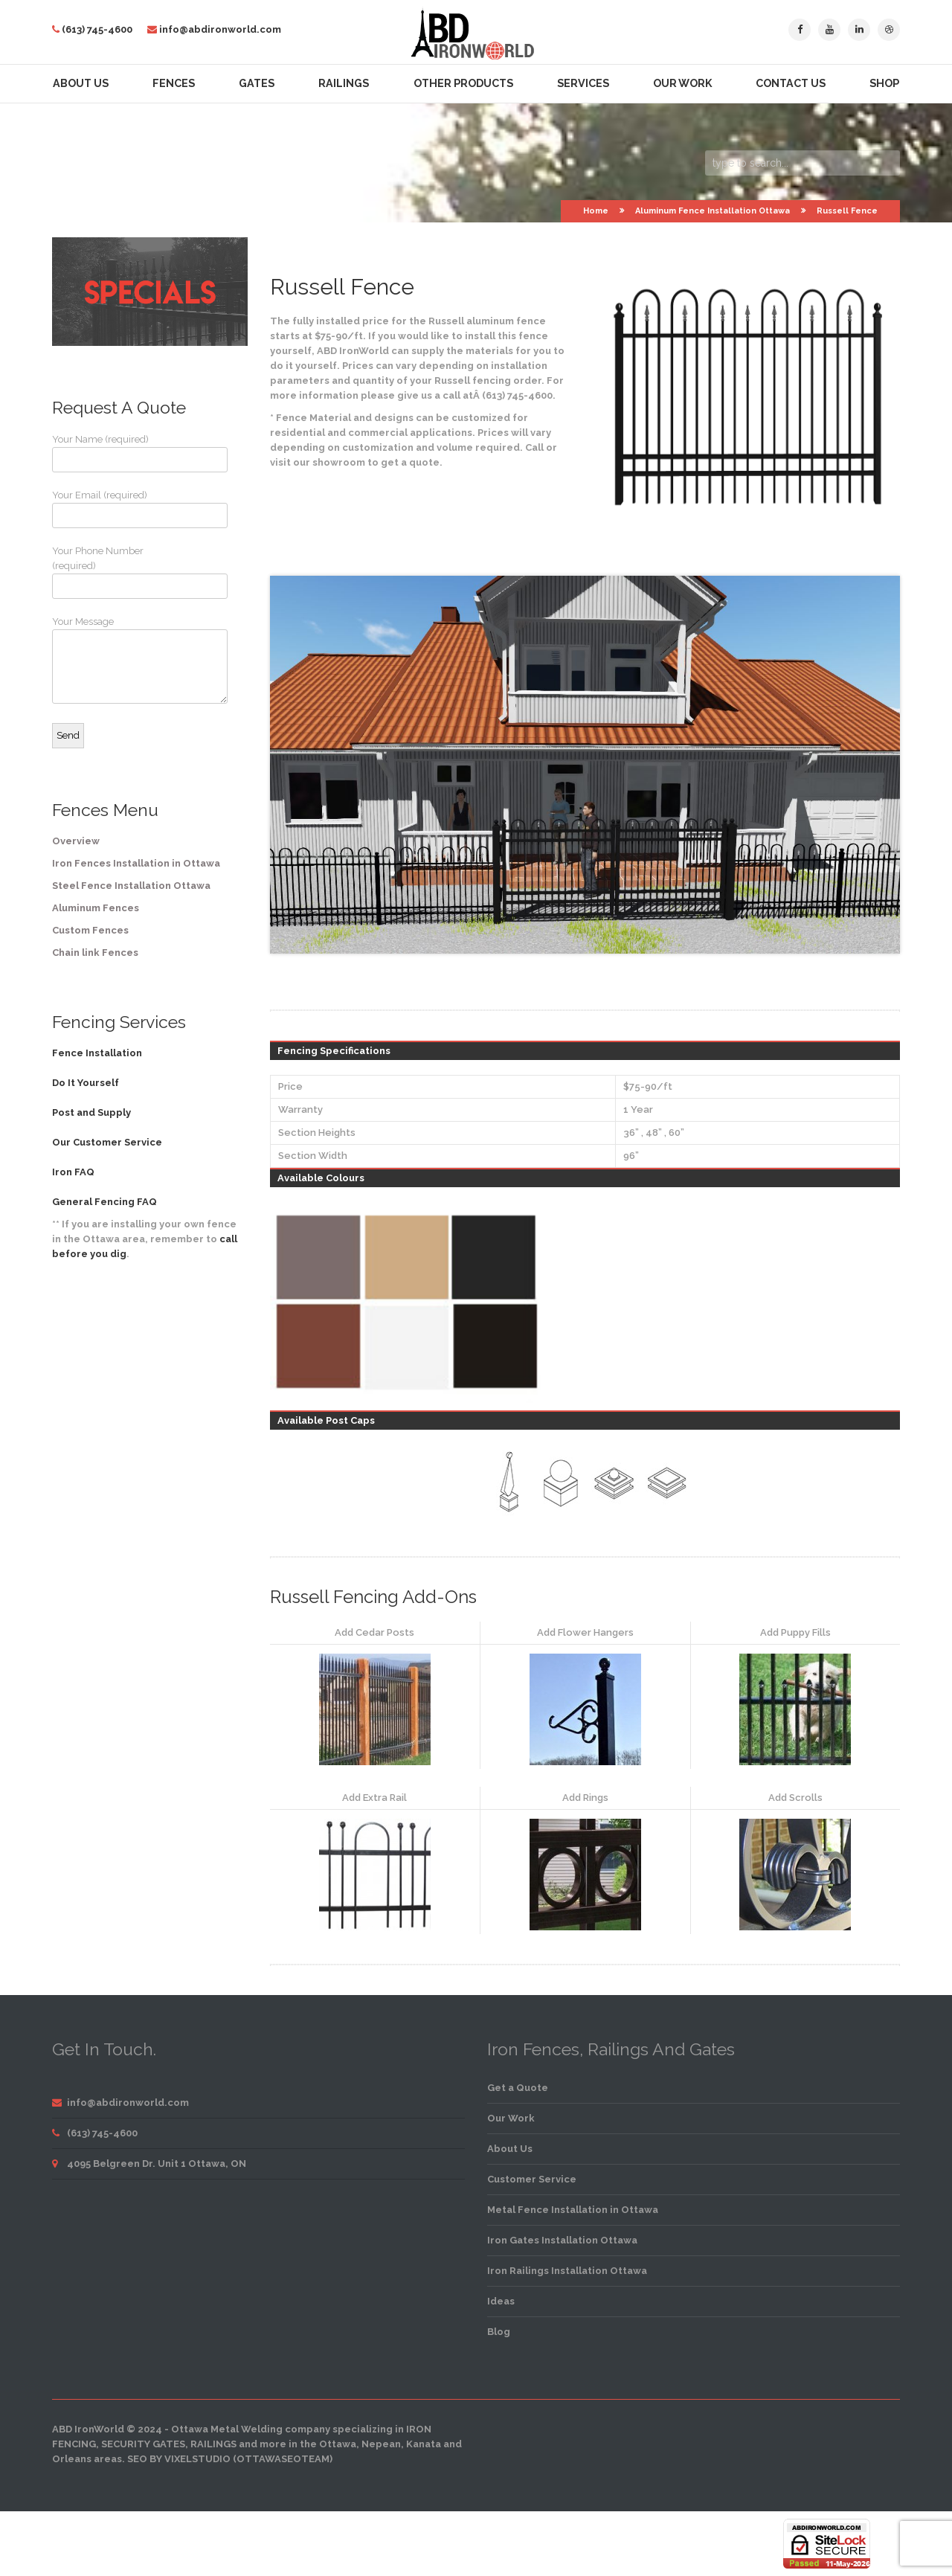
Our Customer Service (107, 1142)
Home (595, 211)
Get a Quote (517, 2087)
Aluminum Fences (95, 907)
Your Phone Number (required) (108, 572)
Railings (343, 83)
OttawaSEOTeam (283, 2458)
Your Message (108, 660)
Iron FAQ (73, 1172)
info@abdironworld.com (220, 29)
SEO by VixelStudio (179, 2458)
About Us (81, 83)
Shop (884, 83)
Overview (76, 841)
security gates (143, 2444)
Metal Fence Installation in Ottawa (572, 2209)
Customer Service (531, 2179)
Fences (173, 83)
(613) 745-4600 (97, 29)
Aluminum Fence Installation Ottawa (712, 211)
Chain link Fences (95, 952)
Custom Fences (90, 930)
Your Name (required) (108, 453)
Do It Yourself (85, 1082)
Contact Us (791, 83)
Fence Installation (97, 1053)
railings (213, 2444)
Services (583, 83)
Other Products (463, 83)
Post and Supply (91, 1112)
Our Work (682, 83)
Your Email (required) (108, 508)
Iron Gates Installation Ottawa (562, 2240)
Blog (498, 2331)
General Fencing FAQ (104, 1201)
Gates (256, 83)
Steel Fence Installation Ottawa (131, 885)
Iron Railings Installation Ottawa (567, 2270)
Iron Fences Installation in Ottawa (136, 863)
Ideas (501, 2301)
